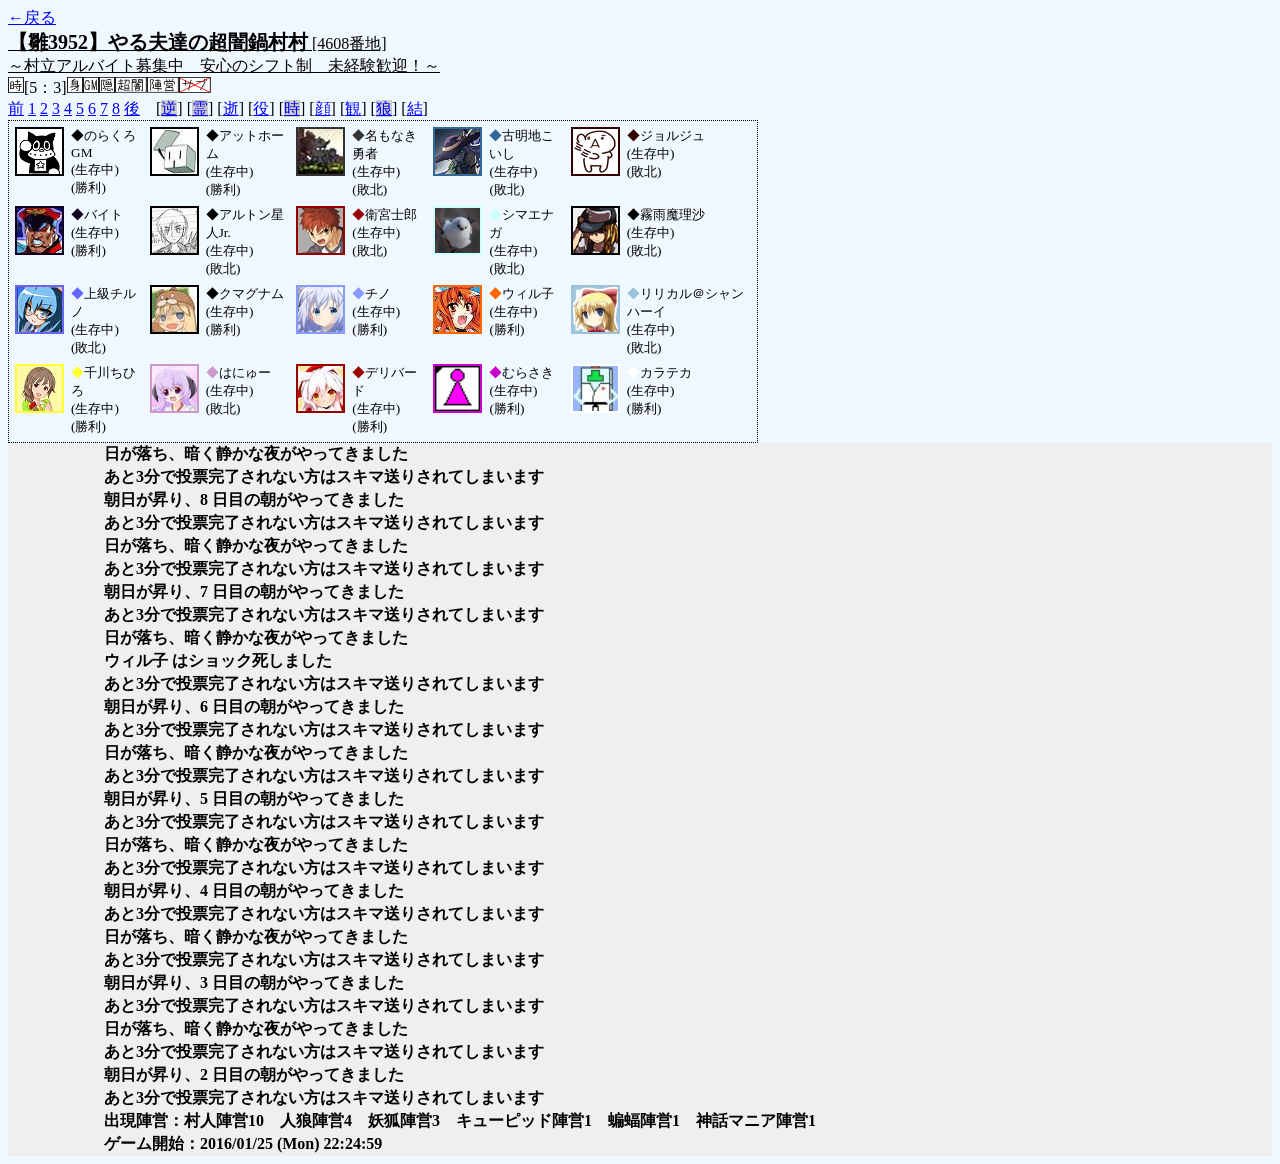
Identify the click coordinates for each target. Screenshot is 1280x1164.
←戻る (32, 17)
